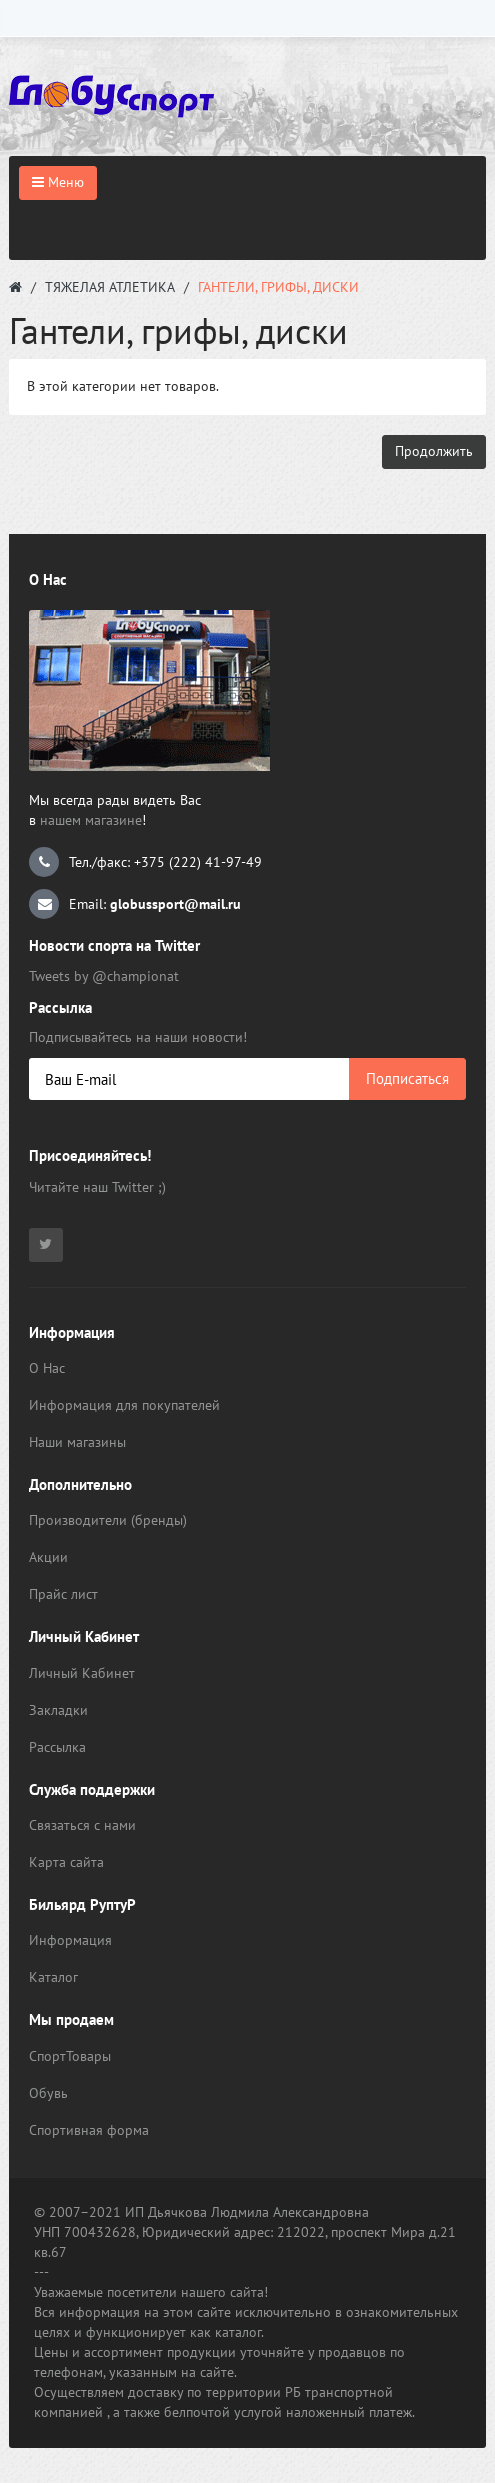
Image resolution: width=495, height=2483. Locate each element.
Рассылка (57, 1747)
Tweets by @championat (104, 976)
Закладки (58, 1710)
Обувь (48, 2093)
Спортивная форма (89, 2130)
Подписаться (407, 1078)
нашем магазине (91, 820)
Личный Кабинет (82, 1673)
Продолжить (434, 451)
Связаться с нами (82, 1825)
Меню (58, 182)
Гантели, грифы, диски (278, 287)
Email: (135, 904)
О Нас (47, 1368)
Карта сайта (66, 1862)
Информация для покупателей (124, 1405)
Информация (70, 1940)
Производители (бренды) (108, 1520)
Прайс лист (63, 1594)
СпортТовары (70, 2056)
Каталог (53, 1977)
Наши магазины (77, 1442)
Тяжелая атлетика (110, 287)
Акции (48, 1557)
